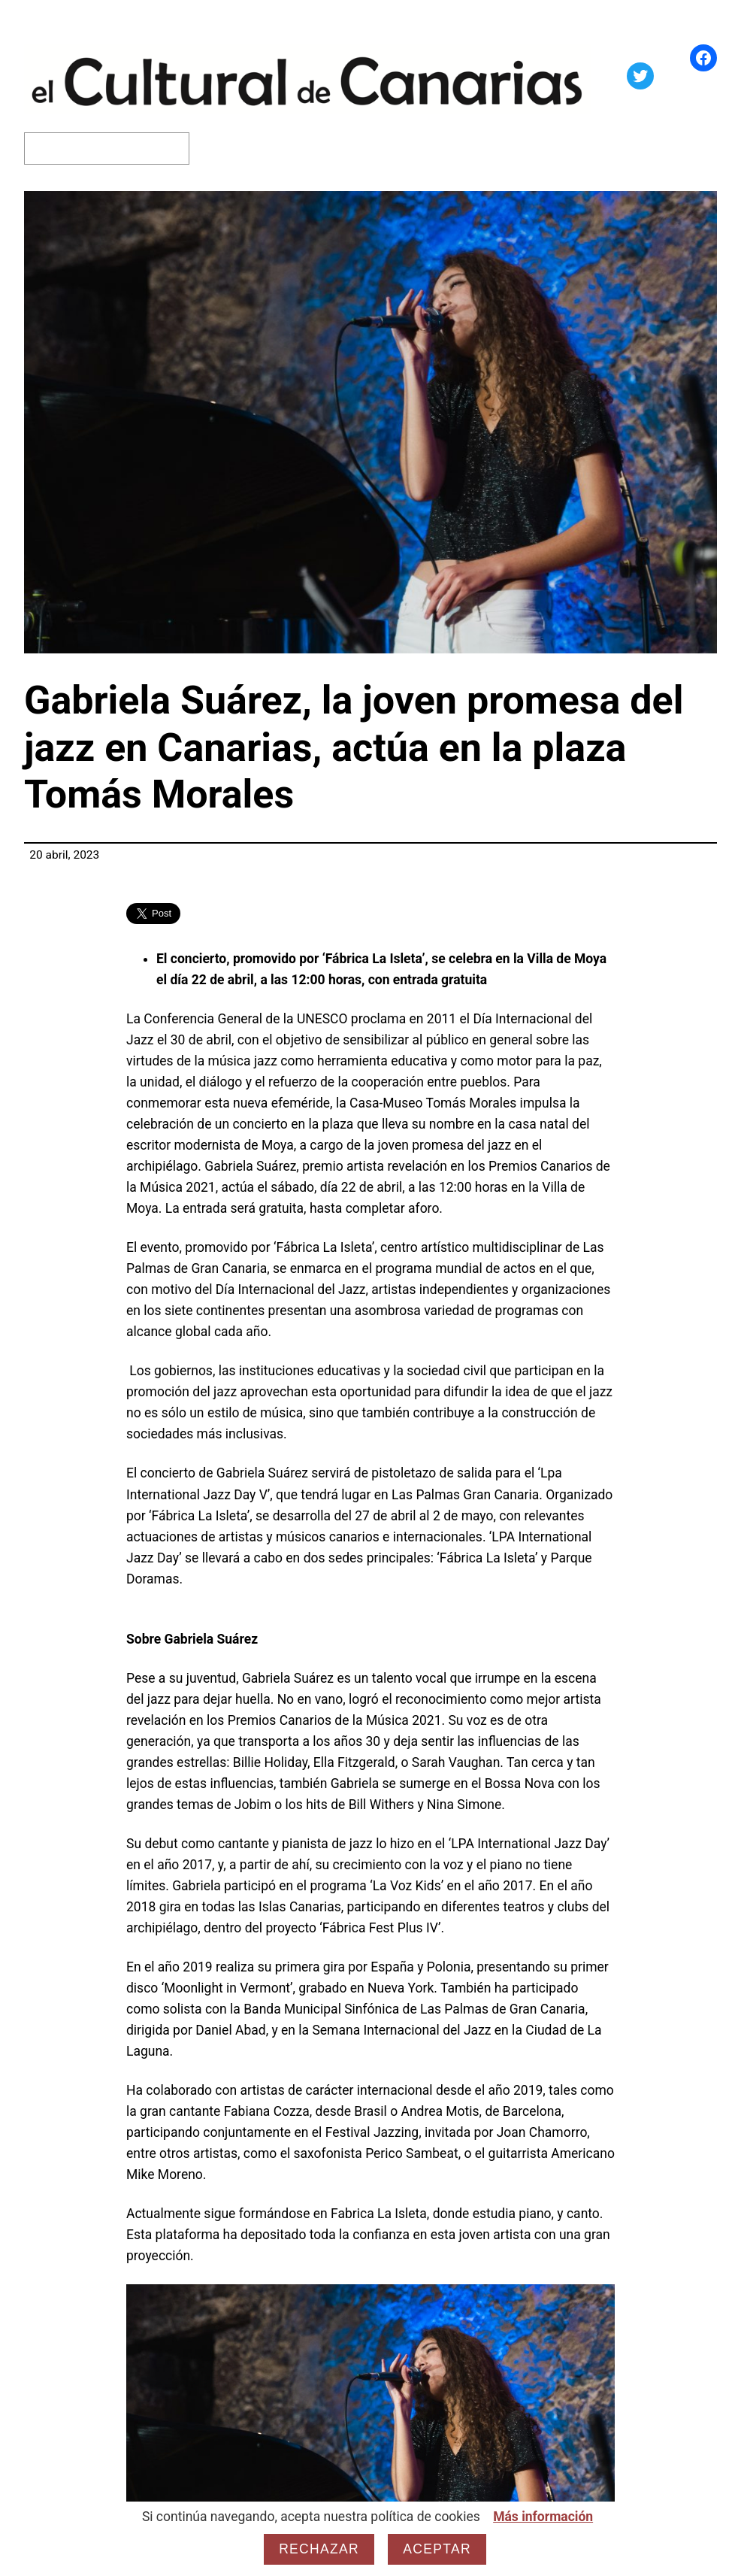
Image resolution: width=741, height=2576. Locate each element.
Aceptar (437, 2548)
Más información (543, 2516)
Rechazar (319, 2548)
